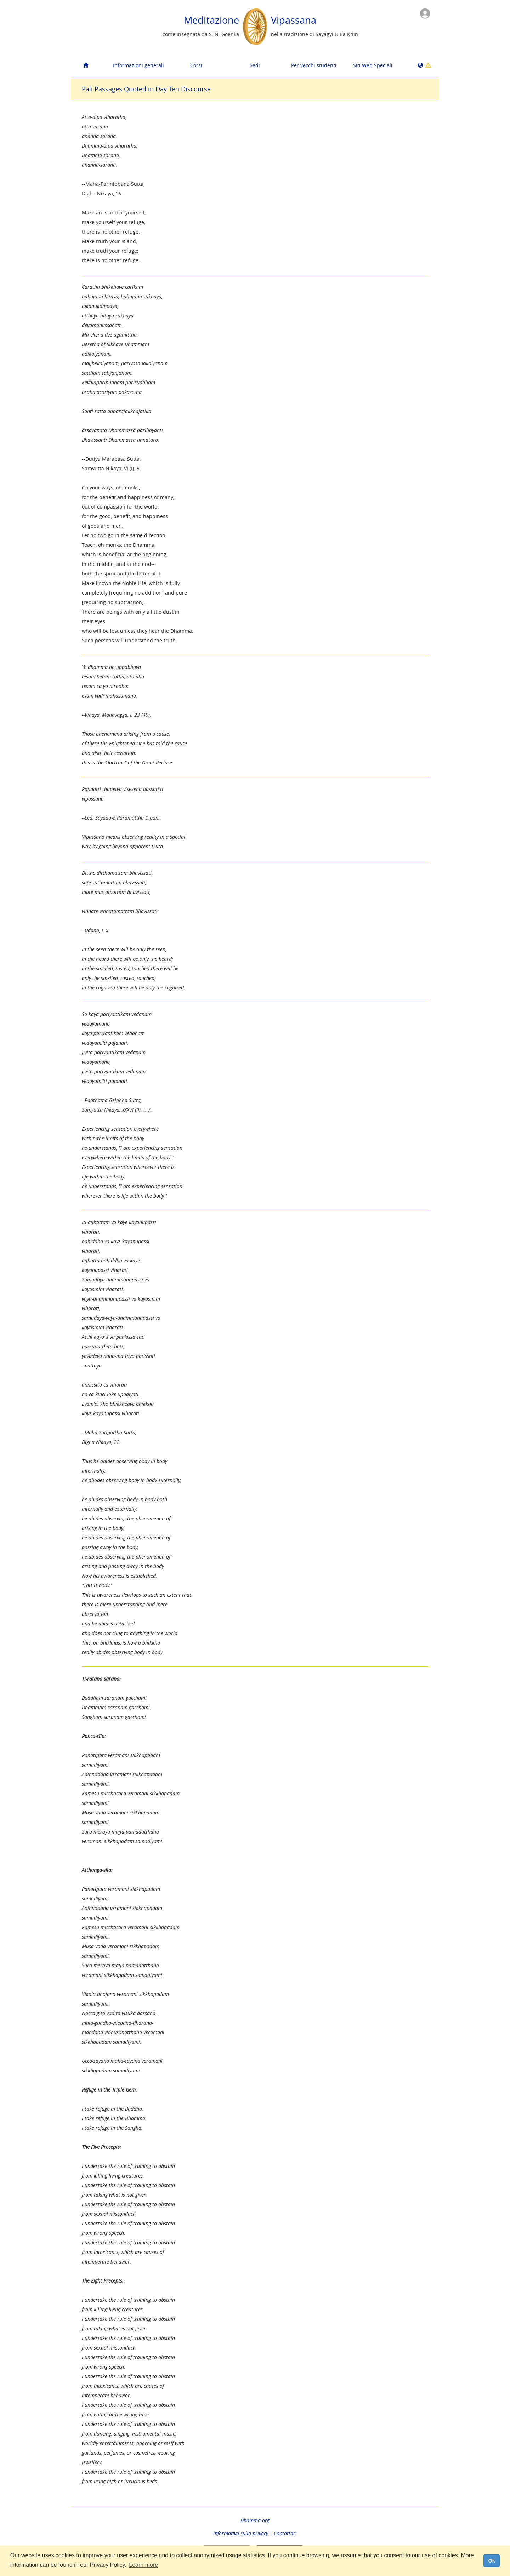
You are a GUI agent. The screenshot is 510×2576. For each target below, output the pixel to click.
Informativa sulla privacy (240, 2533)
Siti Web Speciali (372, 65)
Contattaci (285, 2533)
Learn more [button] (143, 2565)
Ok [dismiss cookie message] (491, 2561)
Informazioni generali (138, 65)
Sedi (255, 65)
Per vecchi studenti (313, 65)
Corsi (196, 65)
